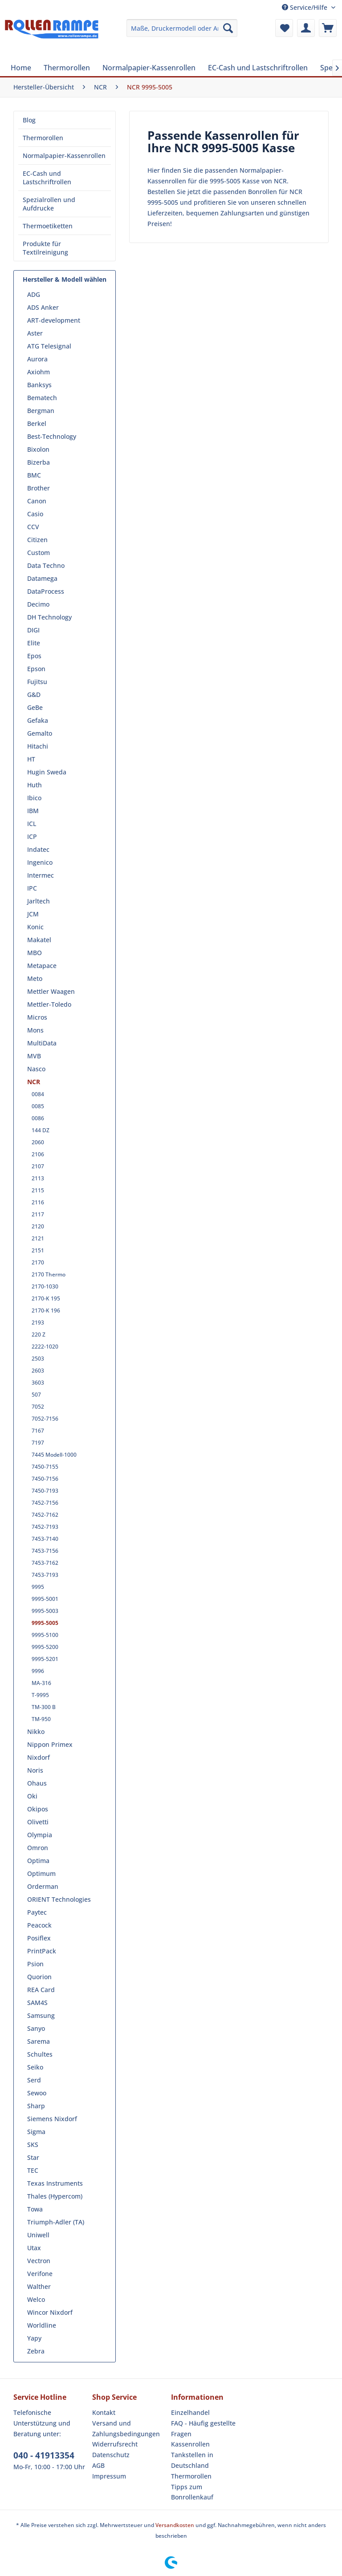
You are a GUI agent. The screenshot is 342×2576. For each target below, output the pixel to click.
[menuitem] (182, 28)
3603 (38, 1382)
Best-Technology (51, 436)
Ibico (34, 798)
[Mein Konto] (306, 28)
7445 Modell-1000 (54, 1454)
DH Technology (49, 617)
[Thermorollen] (66, 67)
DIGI (33, 630)
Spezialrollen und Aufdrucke (49, 203)
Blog (29, 120)
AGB (98, 2465)
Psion (35, 1964)
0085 (38, 1106)
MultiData (42, 1043)
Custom (38, 552)
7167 (38, 1430)
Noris (35, 1770)
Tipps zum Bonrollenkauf (192, 2492)
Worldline (41, 2325)
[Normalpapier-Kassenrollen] (149, 67)
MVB (34, 1056)
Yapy (34, 2338)
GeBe (35, 707)
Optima (38, 1860)
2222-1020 (45, 1346)
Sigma (36, 2131)
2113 (38, 1178)
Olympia (39, 1835)
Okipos (37, 1809)
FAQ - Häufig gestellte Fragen (203, 2428)
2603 (38, 1370)
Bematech (42, 397)
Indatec (38, 849)
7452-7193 (45, 1527)
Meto (34, 978)
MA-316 (41, 1683)
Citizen (37, 539)
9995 (38, 1587)
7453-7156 (45, 1551)
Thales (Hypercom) (54, 2196)
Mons (35, 1030)
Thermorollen (43, 138)
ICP (32, 836)
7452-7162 (45, 1515)
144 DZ (40, 1130)
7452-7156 (45, 1503)
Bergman (40, 410)
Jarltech (38, 901)
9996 (38, 1671)
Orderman (42, 1886)
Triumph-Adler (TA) (55, 2222)
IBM (33, 810)
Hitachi (37, 746)
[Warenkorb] (328, 28)
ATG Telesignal (49, 346)
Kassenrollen (190, 2444)
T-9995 (40, 1695)
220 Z (38, 1334)
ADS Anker (43, 307)
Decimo (38, 604)
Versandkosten (174, 2525)
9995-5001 (45, 1599)
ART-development (53, 320)
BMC (34, 475)
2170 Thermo (48, 1274)
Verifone (40, 2273)
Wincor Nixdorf (50, 2312)
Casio (35, 514)
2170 (38, 1262)
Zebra (36, 2351)
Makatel (39, 940)
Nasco (36, 1069)
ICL (31, 823)
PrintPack (41, 1951)
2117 (38, 1214)
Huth (34, 785)
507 (36, 1394)
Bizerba (38, 462)
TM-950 (41, 1719)
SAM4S (37, 2002)
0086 (38, 1118)
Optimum (41, 1873)
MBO (34, 952)
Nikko (36, 1731)
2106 (38, 1154)
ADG (33, 294)
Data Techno (46, 565)
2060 (38, 1142)
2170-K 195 (46, 1298)
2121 (38, 1238)
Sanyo (36, 2028)
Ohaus (37, 1783)
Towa (35, 2209)
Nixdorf (38, 1757)
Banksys (39, 385)
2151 (38, 1250)
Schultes (40, 2054)
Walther (39, 2286)
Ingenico (40, 862)
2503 (38, 1358)
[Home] (20, 67)
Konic (35, 927)
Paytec (37, 1912)
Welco (36, 2299)
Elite (33, 643)
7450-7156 (45, 1478)
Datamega (42, 578)
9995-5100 (45, 1635)
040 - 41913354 (43, 2455)
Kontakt (103, 2412)
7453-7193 (45, 1575)
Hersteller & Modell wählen (64, 279)
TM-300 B (44, 1707)
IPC (32, 888)
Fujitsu (37, 681)
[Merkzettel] (284, 28)
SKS (32, 2144)
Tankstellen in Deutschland (192, 2460)
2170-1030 (45, 1286)
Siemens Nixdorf (52, 2118)
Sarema (38, 2041)
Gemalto (39, 733)
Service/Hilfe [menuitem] (305, 7)
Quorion (39, 1977)
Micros (37, 1017)
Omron (37, 1847)
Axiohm (38, 372)
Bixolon (38, 449)
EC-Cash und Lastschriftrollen (47, 177)
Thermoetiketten (48, 226)
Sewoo (36, 2093)
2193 (38, 1322)
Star (33, 2157)
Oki (32, 1796)
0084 (38, 1094)
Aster (35, 333)
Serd (34, 2080)
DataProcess (45, 591)
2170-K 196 (46, 1310)
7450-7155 (45, 1466)
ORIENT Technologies (59, 1899)
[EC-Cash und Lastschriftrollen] (258, 67)
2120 (38, 1226)
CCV (33, 526)
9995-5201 (45, 1659)
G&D (34, 694)
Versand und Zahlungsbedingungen (126, 2428)
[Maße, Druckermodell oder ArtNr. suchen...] (182, 28)
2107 (38, 1166)
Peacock (39, 1925)
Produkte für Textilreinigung (45, 247)
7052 (38, 1406)
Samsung (41, 2015)
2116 (38, 1202)
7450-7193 (45, 1491)
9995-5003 (45, 1611)
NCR (33, 1081)
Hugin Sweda (46, 772)
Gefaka (37, 720)
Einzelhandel (190, 2412)
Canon (36, 501)
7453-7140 (45, 1539)
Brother (38, 488)
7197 (38, 1442)
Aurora (37, 359)
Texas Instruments (55, 2183)
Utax (34, 2248)
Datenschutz (111, 2454)
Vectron (38, 2260)
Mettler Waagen (51, 991)
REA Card (41, 1989)
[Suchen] (228, 28)
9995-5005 (45, 1623)
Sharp (36, 2106)
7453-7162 (45, 1563)
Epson (36, 668)
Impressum (109, 2476)
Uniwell (38, 2235)
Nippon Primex (50, 1744)
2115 (38, 1190)
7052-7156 (45, 1418)
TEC (32, 2170)
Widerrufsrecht (115, 2444)
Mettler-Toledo (49, 1004)
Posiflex (39, 1938)
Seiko (35, 2067)
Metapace (42, 965)
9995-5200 (45, 1647)
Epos (34, 656)
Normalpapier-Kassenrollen (64, 155)
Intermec (40, 875)
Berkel (36, 423)
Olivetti (38, 1822)
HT (31, 759)
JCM (33, 914)
